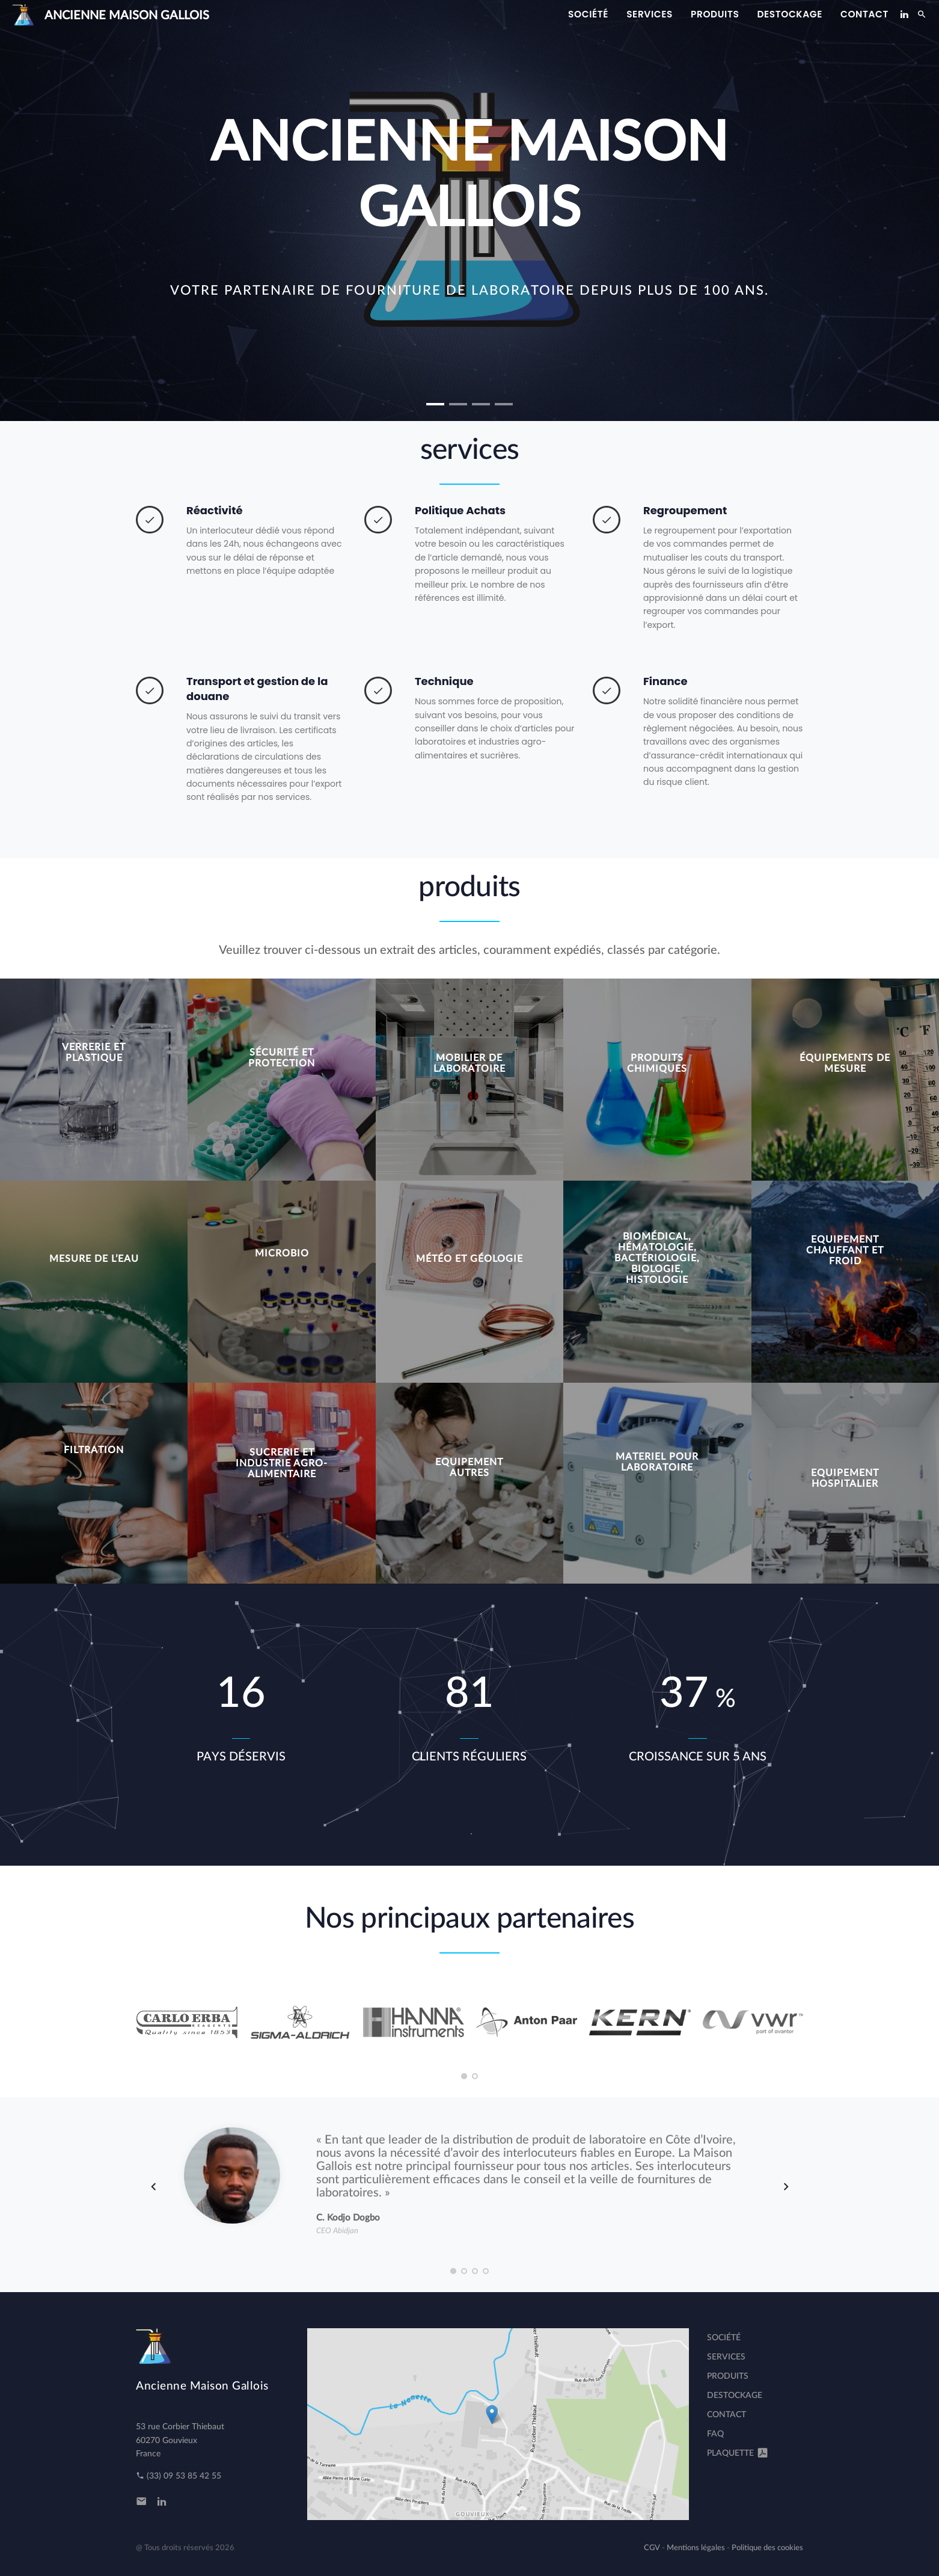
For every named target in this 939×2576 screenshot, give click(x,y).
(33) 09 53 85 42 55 (178, 2476)
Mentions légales (696, 2548)
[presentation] (154, 2187)
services (649, 14)
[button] (435, 404)
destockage (789, 14)
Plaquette (738, 2453)
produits (715, 14)
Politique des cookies (767, 2548)
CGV (652, 2548)
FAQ (715, 2434)
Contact (864, 14)
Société (588, 14)
